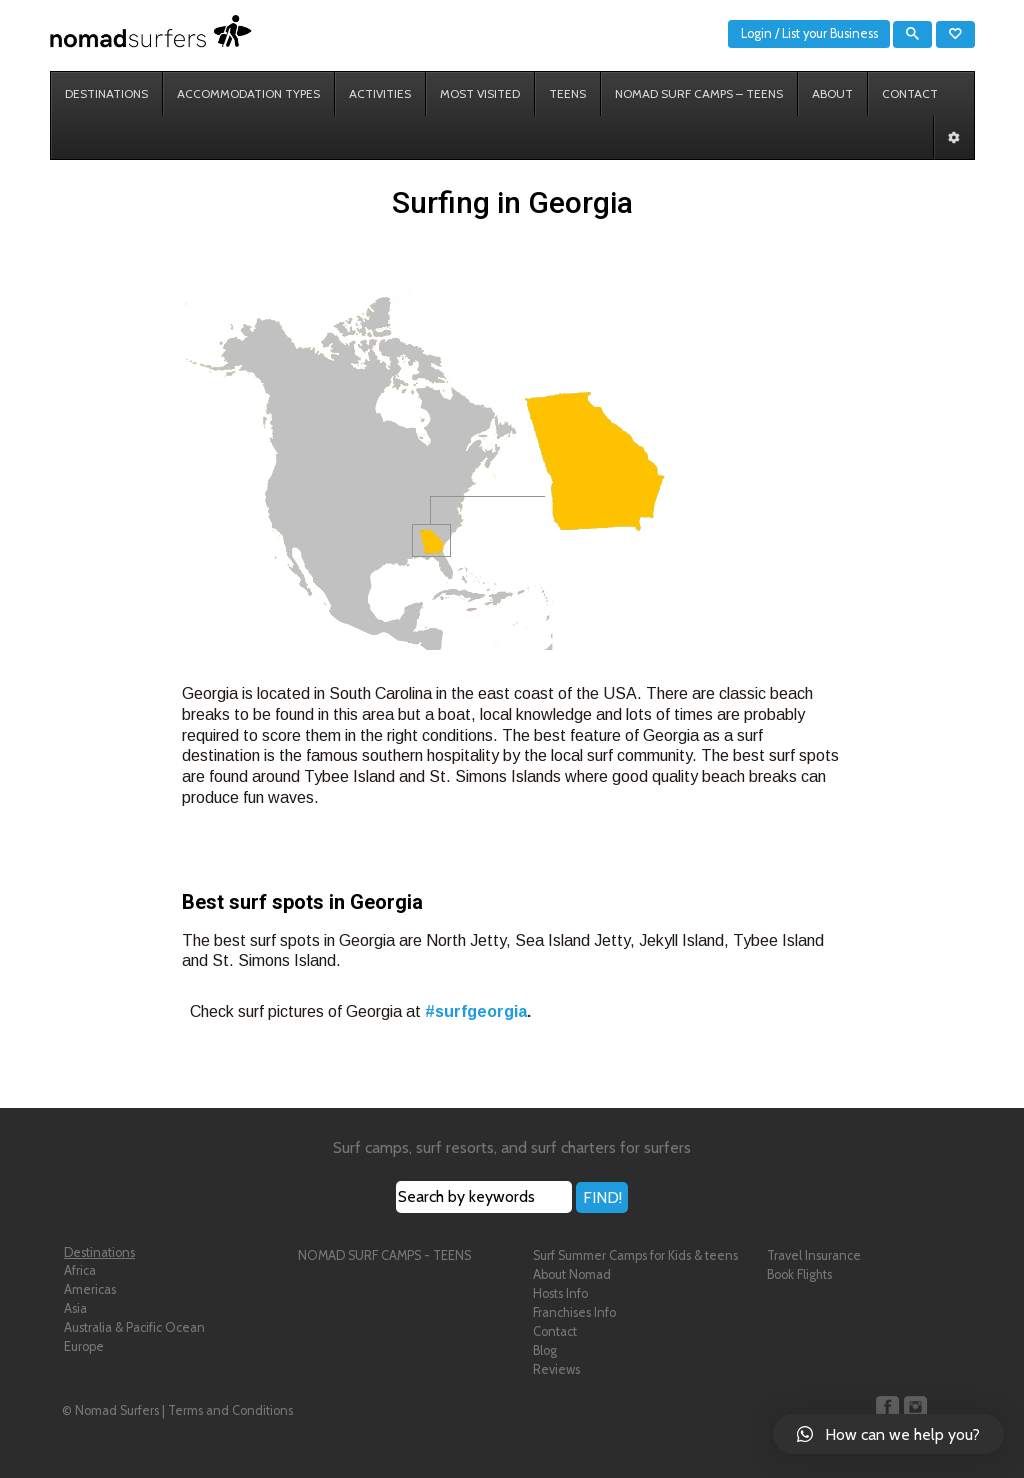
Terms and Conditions (230, 1410)
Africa (80, 1270)
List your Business (830, 33)
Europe (84, 1346)
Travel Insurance (814, 1255)
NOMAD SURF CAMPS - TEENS (384, 1255)
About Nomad (572, 1274)
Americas (90, 1289)
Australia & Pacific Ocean (134, 1327)
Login (756, 33)
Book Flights (799, 1274)
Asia (75, 1308)
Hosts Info (560, 1293)
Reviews (556, 1369)
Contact (555, 1331)
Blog (545, 1350)
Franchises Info (574, 1312)
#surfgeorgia (476, 1011)
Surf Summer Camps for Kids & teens (635, 1255)
